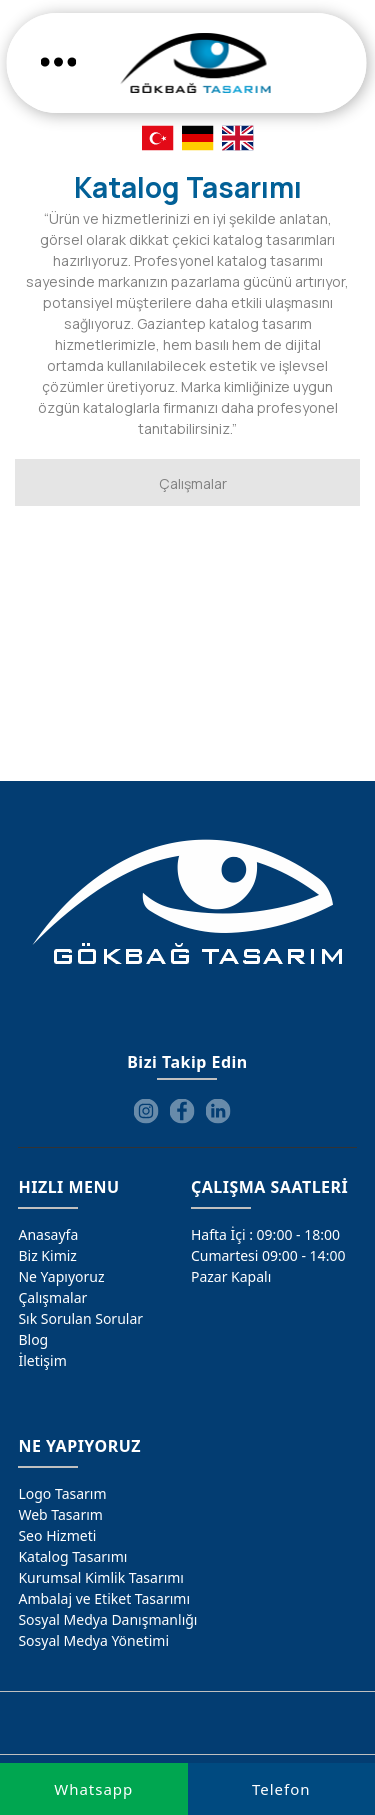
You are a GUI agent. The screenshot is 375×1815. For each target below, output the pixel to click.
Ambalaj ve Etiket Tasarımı (104, 1598)
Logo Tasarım (62, 1493)
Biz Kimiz (47, 1255)
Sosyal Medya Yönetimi (93, 1640)
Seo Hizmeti (57, 1535)
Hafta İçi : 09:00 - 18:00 (265, 1234)
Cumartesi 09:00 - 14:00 (268, 1255)
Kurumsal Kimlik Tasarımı (101, 1577)
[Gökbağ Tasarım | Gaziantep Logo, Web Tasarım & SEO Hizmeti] (195, 63)
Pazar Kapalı (231, 1276)
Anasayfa (48, 1234)
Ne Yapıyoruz (61, 1276)
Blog (33, 1339)
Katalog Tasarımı (72, 1556)
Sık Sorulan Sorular (80, 1318)
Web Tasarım (60, 1514)
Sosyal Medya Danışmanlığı (107, 1619)
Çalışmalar (52, 1297)
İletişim (42, 1360)
